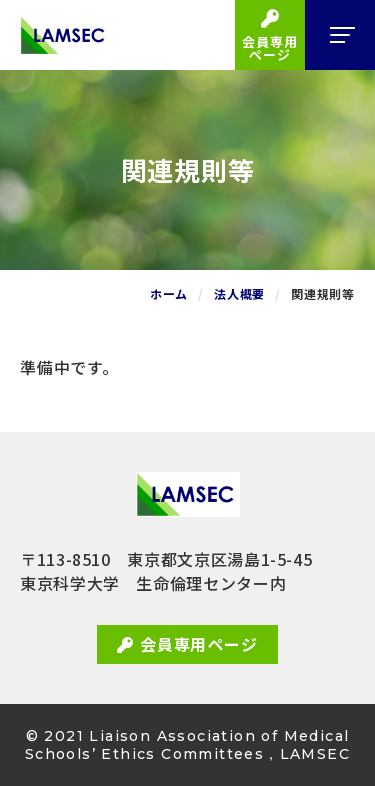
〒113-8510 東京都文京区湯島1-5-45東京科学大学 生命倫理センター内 (166, 571)
